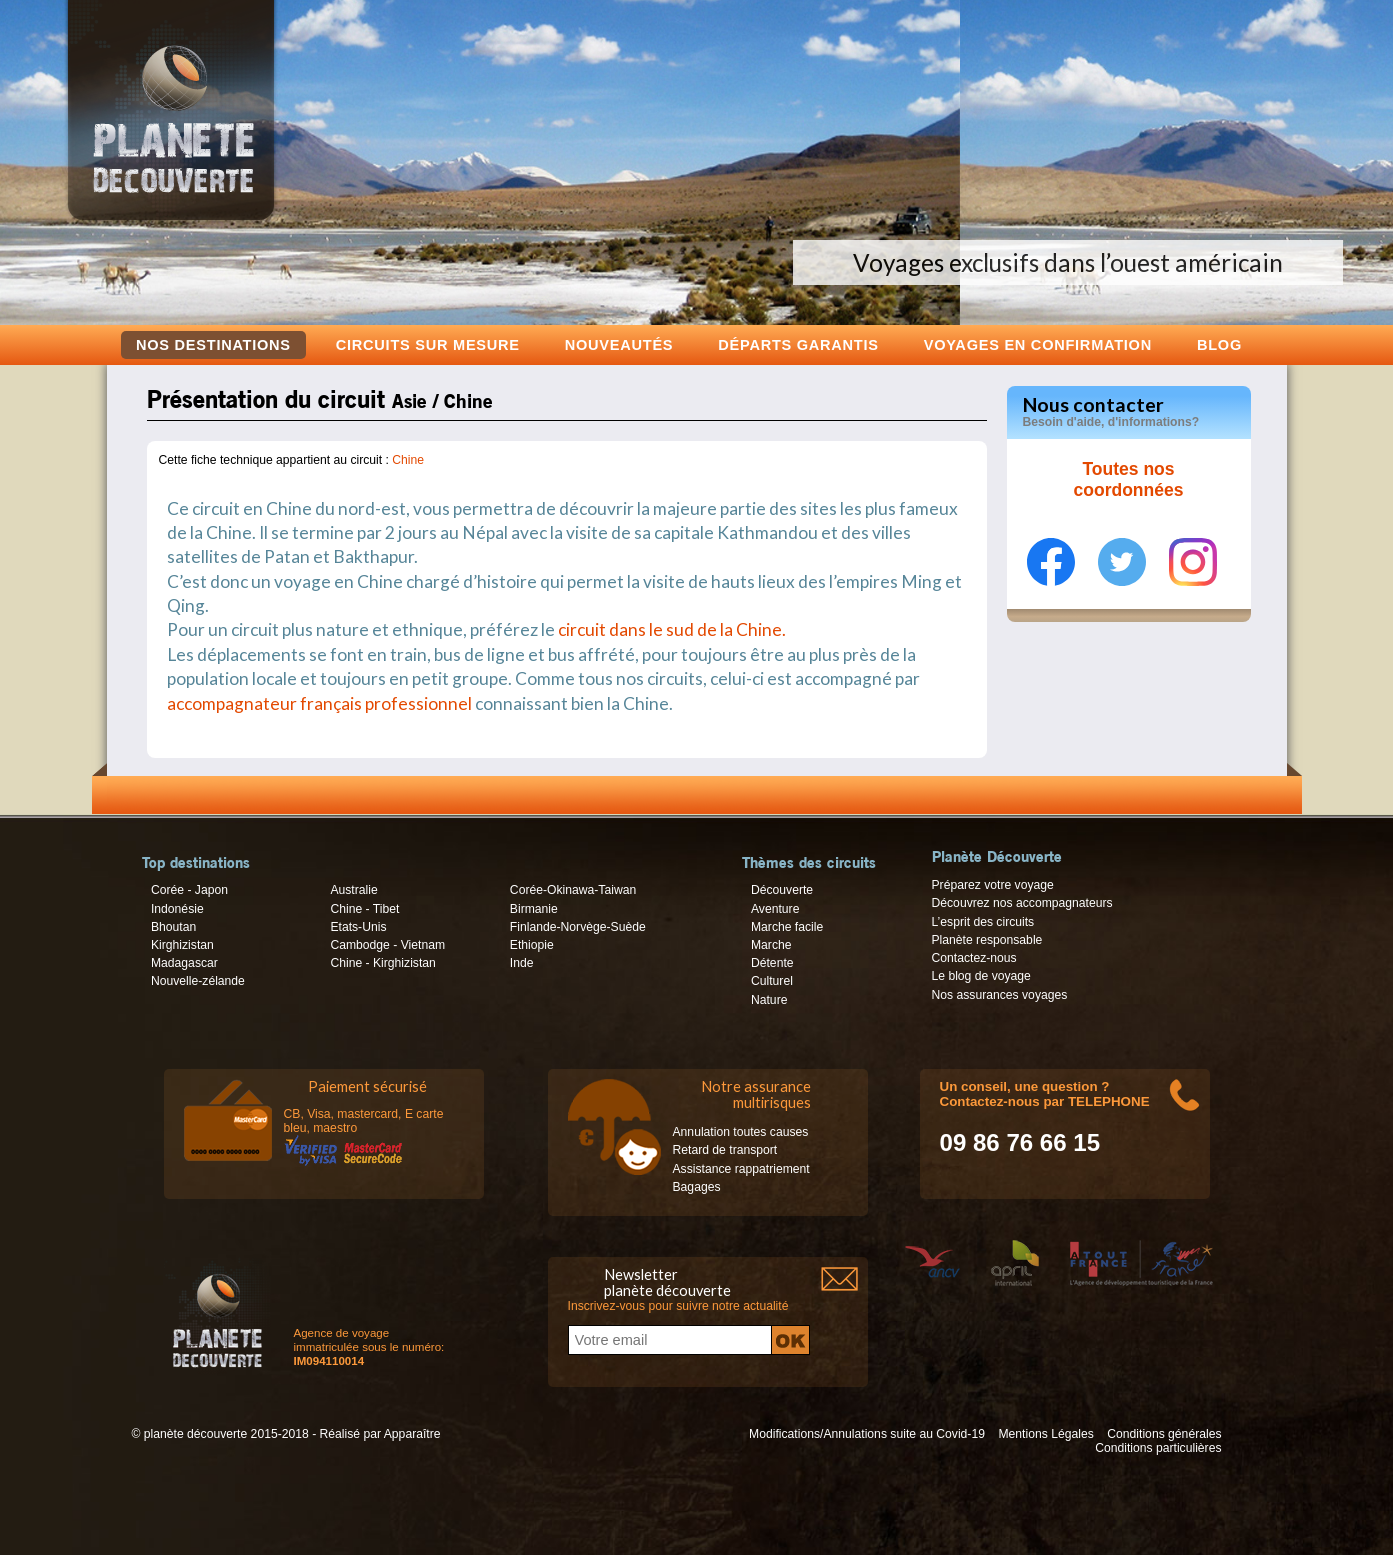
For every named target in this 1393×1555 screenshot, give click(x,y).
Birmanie (534, 909)
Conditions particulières (1158, 1448)
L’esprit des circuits (983, 922)
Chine (408, 460)
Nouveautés (619, 344)
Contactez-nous (974, 958)
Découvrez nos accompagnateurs (1022, 903)
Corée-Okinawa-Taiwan (573, 890)
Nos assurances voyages (1000, 995)
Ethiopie (532, 945)
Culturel (772, 981)
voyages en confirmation (1038, 344)
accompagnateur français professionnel (319, 703)
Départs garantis (798, 344)
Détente (772, 963)
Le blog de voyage (981, 976)
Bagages (697, 1187)
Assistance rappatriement (741, 1169)
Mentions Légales (1045, 1434)
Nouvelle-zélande (198, 981)
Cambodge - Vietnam (387, 945)
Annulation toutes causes (741, 1132)
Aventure (775, 909)
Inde (522, 963)
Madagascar (184, 963)
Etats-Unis (358, 927)
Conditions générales (1164, 1434)
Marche (771, 945)
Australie (353, 890)
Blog (1219, 344)
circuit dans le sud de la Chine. (672, 629)
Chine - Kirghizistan (382, 963)
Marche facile (787, 927)
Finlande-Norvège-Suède (578, 927)
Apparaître (412, 1434)
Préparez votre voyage (993, 885)
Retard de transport (725, 1150)
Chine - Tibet (364, 909)
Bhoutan (173, 927)
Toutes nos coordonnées (1129, 480)
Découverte (782, 890)
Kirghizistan (182, 945)
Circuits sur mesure (428, 344)
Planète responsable (987, 940)
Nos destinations (213, 345)
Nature (769, 1000)
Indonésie (177, 909)
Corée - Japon (189, 890)
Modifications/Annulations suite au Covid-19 (867, 1434)
